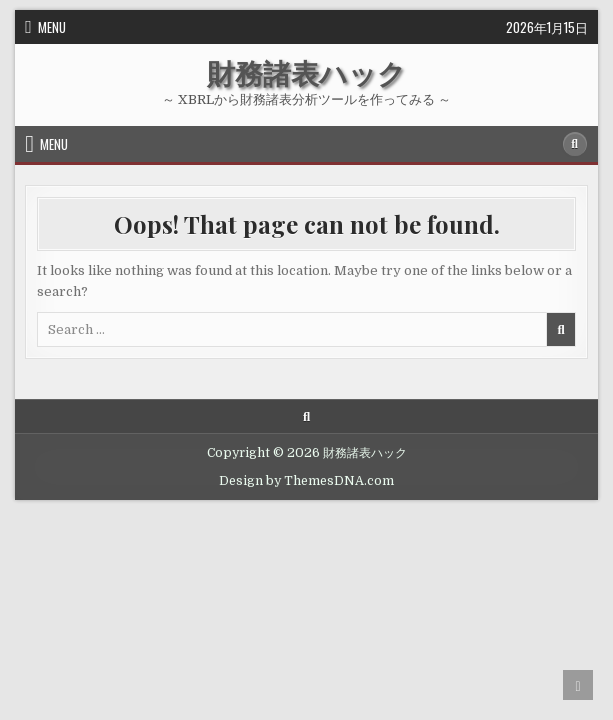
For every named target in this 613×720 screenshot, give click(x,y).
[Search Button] (575, 144)
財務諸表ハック (306, 72)
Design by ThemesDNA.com (306, 481)
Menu (52, 27)
